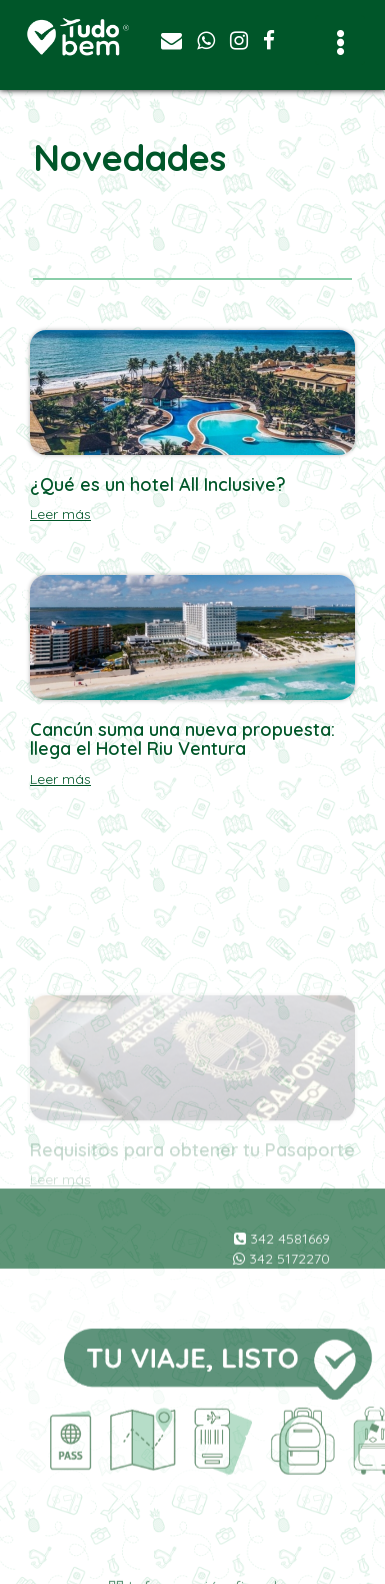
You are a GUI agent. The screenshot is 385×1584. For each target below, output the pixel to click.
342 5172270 (281, 1296)
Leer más (60, 514)
